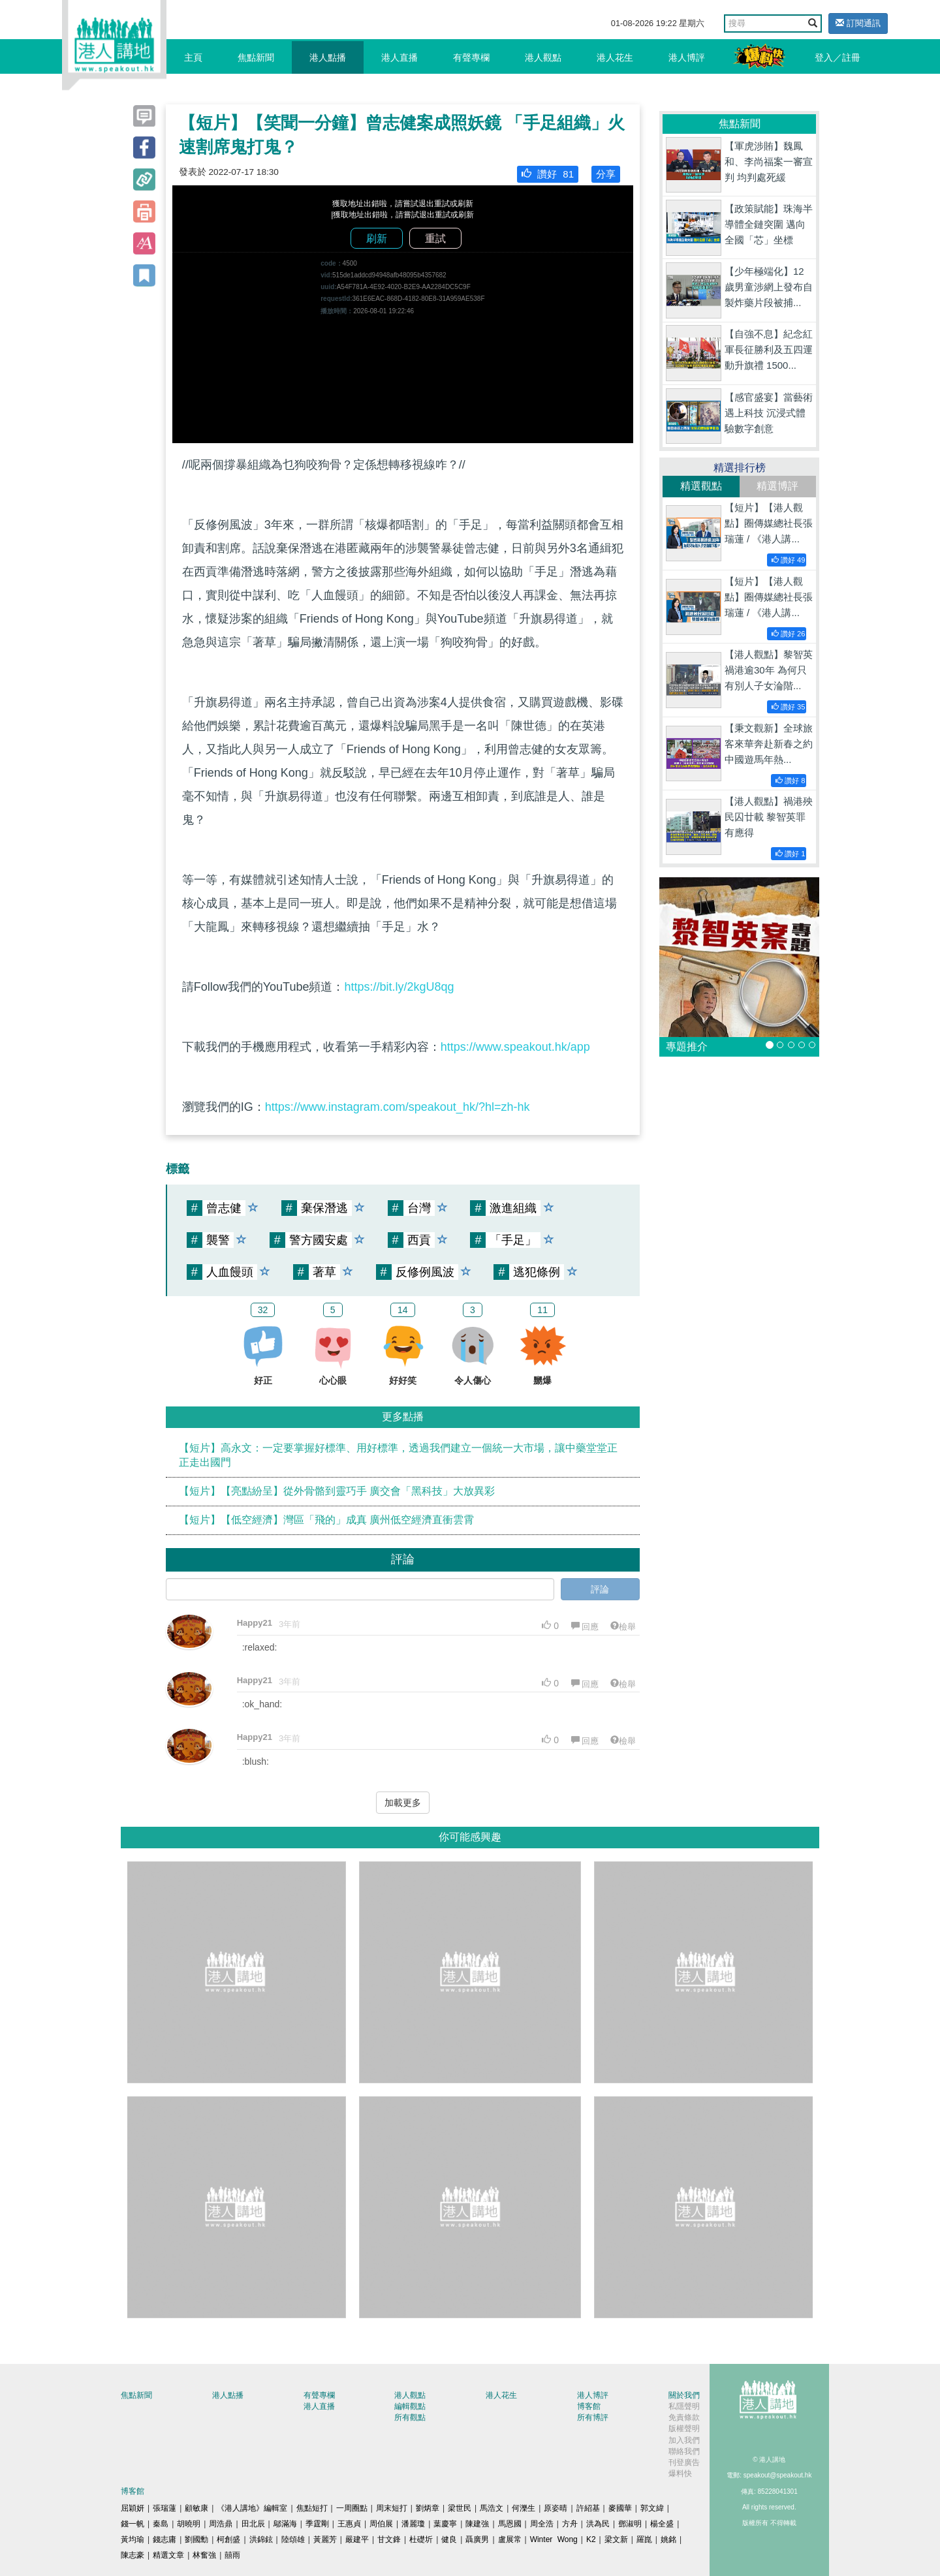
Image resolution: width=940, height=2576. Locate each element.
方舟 (570, 2523)
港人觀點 (543, 57)
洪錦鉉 (261, 2539)
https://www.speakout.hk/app (515, 1046)
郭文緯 (652, 2508)
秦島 (160, 2523)
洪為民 (598, 2523)
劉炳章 (427, 2508)
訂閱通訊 (858, 23)
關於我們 (684, 2395)
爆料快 (680, 2473)
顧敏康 (196, 2508)
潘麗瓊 (413, 2523)
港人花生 (615, 57)
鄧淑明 (630, 2523)
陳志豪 (132, 2555)
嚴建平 (357, 2539)
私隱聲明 (684, 2406)
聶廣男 (477, 2539)
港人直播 (399, 57)
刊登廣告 (684, 2462)
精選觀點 (701, 485)
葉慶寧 (445, 2523)
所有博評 (592, 2417)
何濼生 (523, 2508)
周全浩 (542, 2523)
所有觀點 (410, 2417)
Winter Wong (554, 2539)
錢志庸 (164, 2539)
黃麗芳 (325, 2539)
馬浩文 (491, 2508)
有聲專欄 (471, 57)
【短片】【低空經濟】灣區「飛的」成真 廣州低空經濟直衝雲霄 (326, 1519)
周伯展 (381, 2523)
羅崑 (644, 2539)
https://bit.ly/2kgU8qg (399, 986)
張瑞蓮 (164, 2508)
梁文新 (616, 2539)
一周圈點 (352, 2508)
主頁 (193, 57)
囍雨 (232, 2555)
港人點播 (327, 57)
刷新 (376, 238)
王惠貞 (349, 2523)
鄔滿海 (285, 2523)
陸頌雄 (293, 2539)
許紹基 (588, 2508)
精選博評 (777, 485)
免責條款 (684, 2417)
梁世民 (459, 2508)
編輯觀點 (410, 2406)
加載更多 (402, 1802)
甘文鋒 (389, 2539)
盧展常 (510, 2539)
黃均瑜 (132, 2539)
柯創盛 (228, 2539)
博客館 (589, 2406)
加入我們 (684, 2440)
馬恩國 (510, 2523)
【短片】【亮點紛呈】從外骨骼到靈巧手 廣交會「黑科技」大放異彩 (337, 1491)
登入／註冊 (837, 57)
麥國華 (620, 2508)
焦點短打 (312, 2508)
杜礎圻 (421, 2539)
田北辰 (253, 2523)
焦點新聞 (256, 57)
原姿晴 (555, 2508)
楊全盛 (662, 2523)
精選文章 (168, 2555)
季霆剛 (317, 2523)
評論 (600, 1589)
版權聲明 (684, 2428)
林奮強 (204, 2555)
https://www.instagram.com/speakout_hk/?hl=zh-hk (397, 1106)
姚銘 (668, 2539)
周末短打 (391, 2508)
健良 (449, 2539)
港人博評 (686, 57)
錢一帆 (132, 2523)
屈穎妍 (132, 2508)
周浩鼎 (220, 2523)
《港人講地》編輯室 (252, 2508)
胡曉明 (188, 2523)
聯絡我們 (684, 2451)
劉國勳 (196, 2539)
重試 (435, 238)
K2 (591, 2539)
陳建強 (477, 2523)
